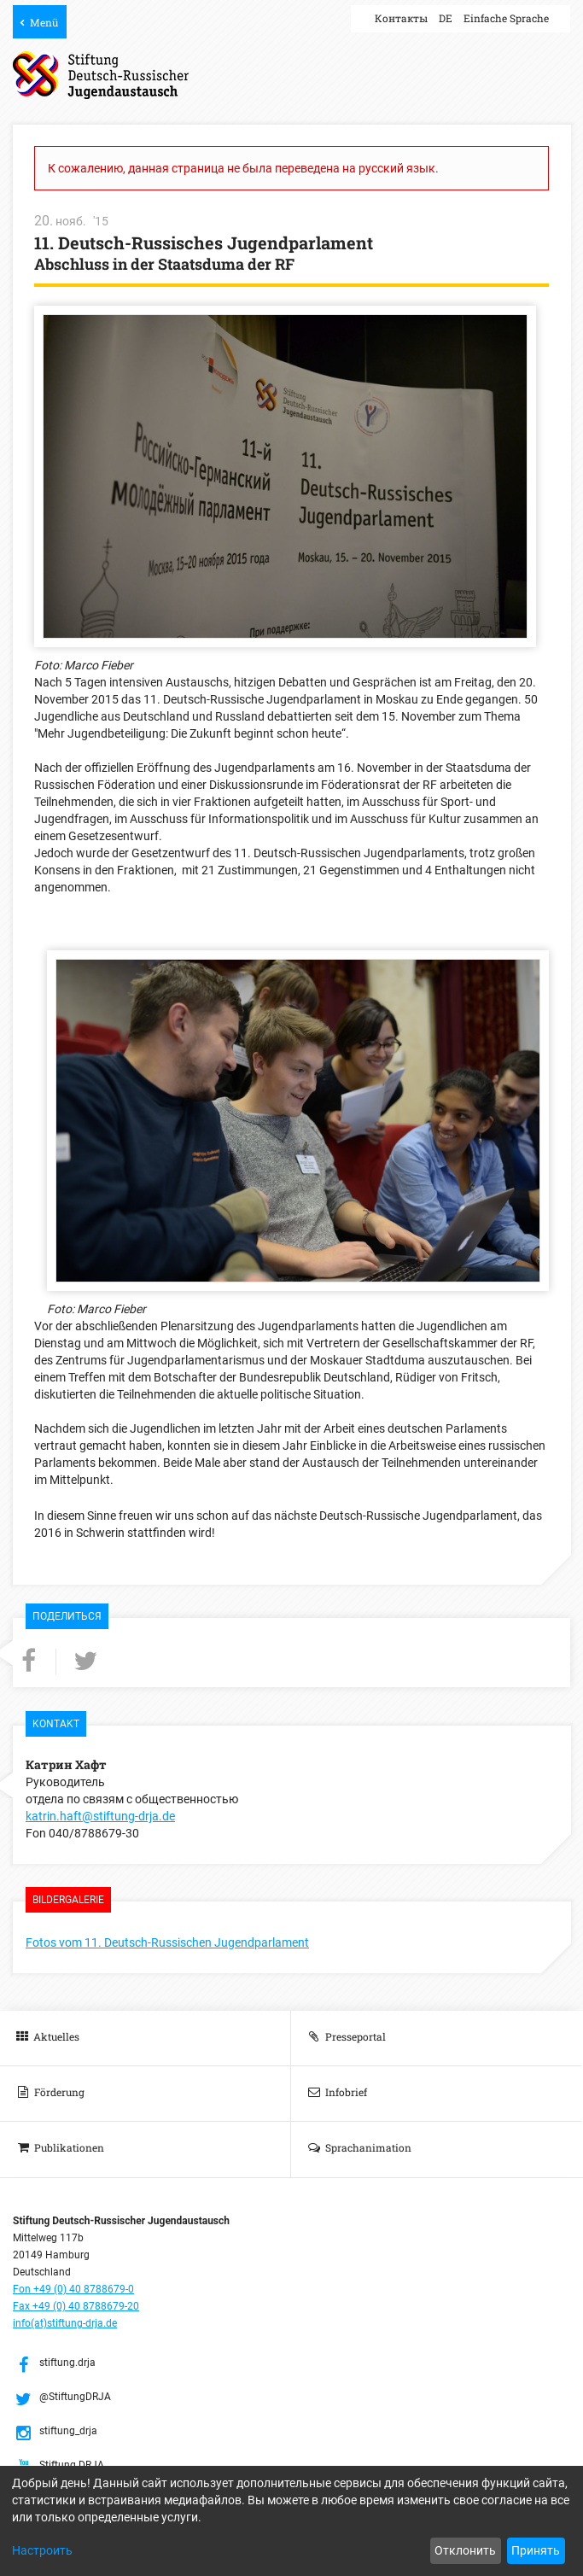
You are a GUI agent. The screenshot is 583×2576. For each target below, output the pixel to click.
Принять (535, 2550)
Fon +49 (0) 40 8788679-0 (73, 2289)
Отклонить (465, 2550)
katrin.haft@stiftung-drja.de (100, 1816)
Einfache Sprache (506, 18)
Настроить (42, 2550)
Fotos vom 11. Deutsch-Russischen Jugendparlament (167, 1942)
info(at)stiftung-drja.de (65, 2323)
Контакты (401, 18)
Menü (44, 22)
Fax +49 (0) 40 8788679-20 (76, 2306)
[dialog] (291, 2521)
